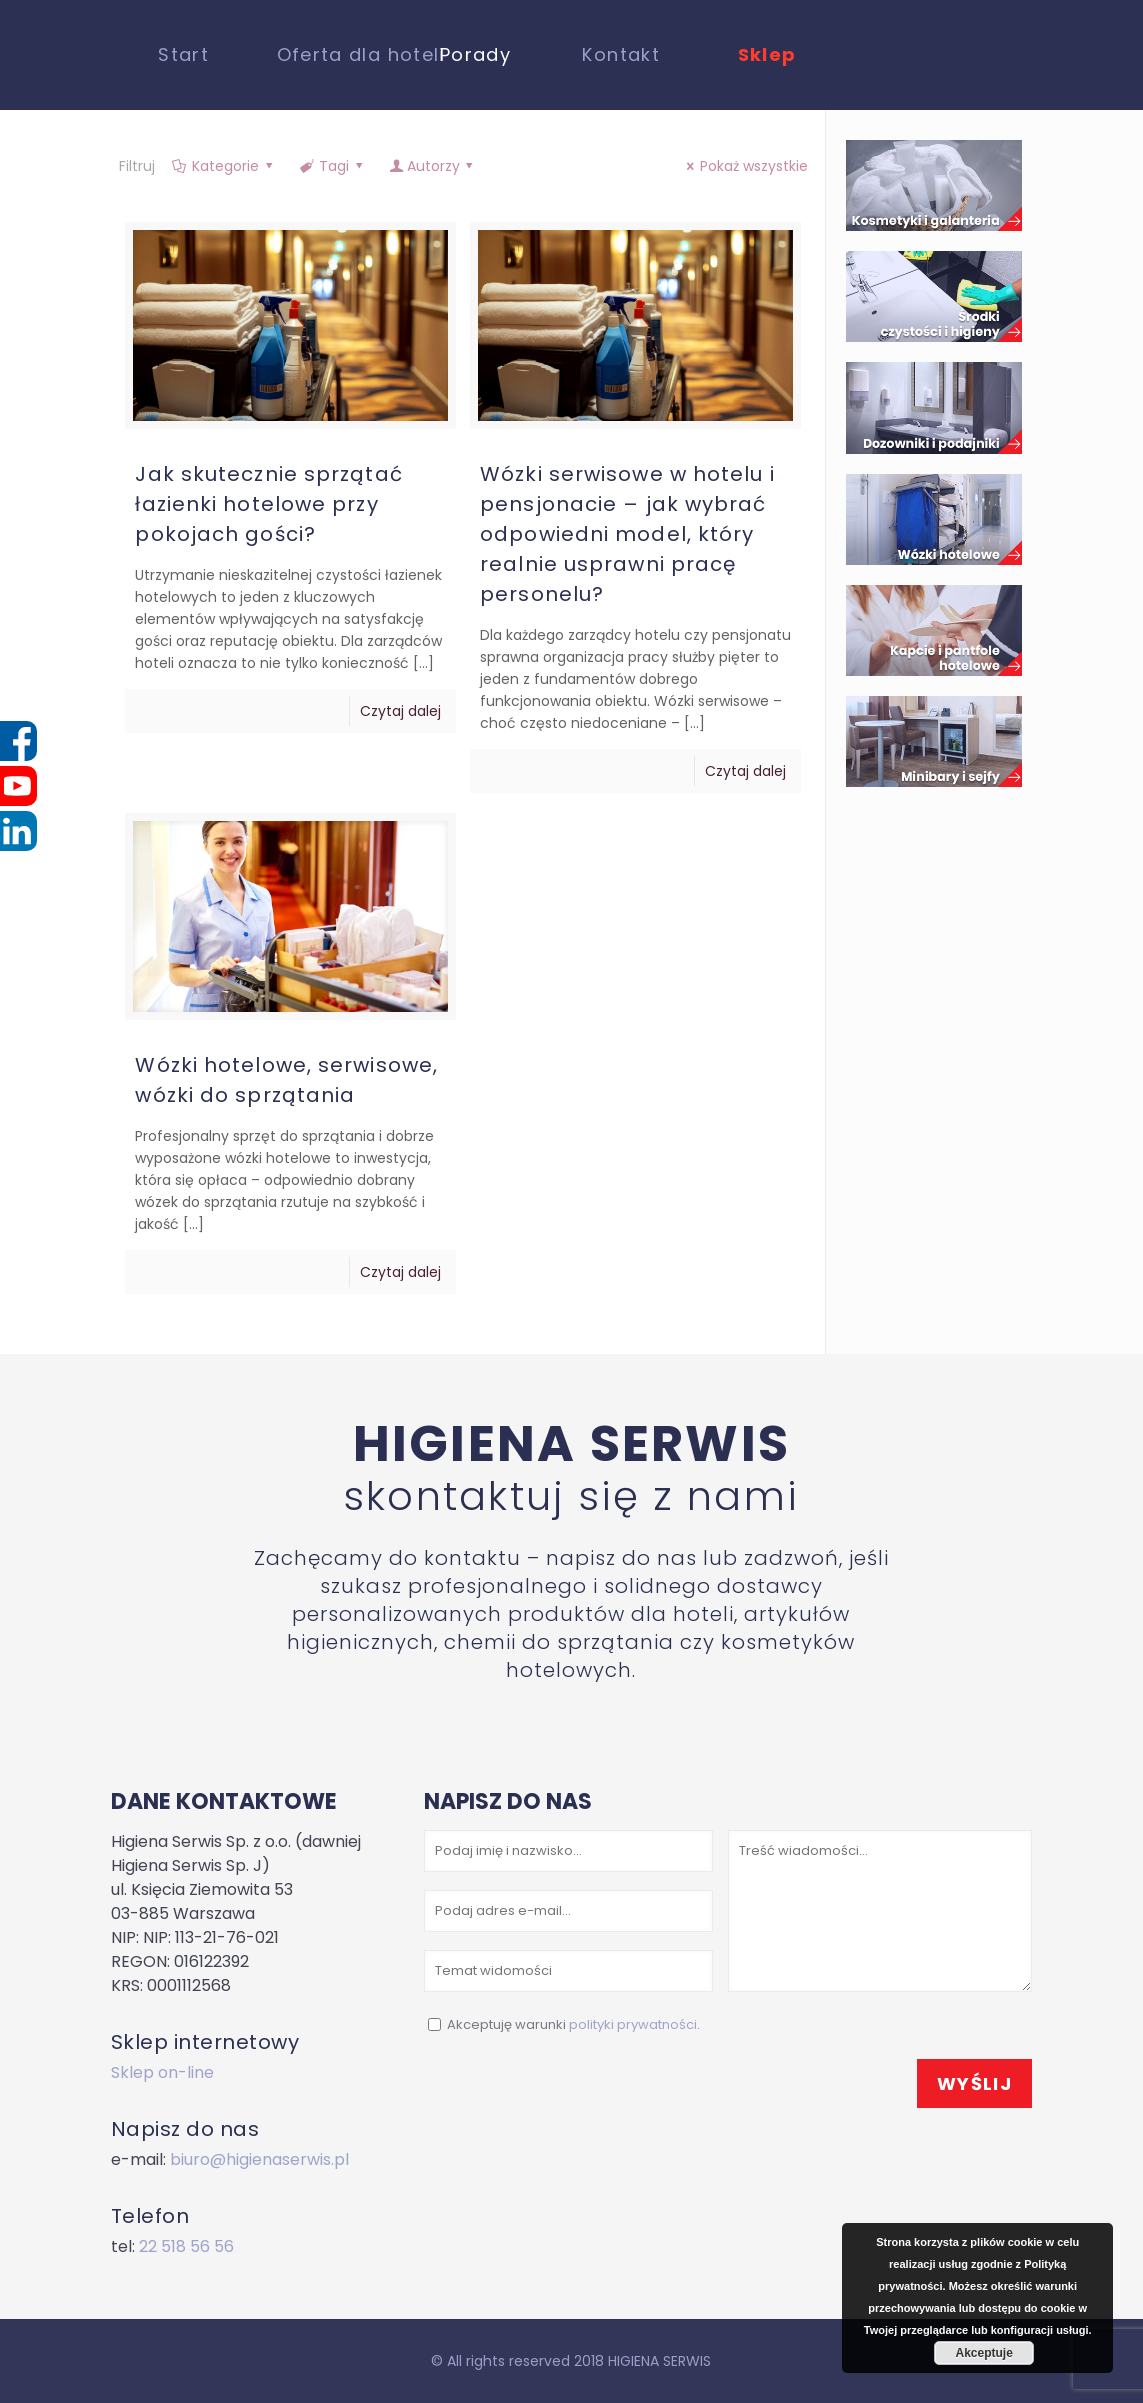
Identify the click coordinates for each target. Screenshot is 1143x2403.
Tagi (333, 166)
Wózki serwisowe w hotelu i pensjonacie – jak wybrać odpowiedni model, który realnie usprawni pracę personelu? (627, 534)
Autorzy (433, 166)
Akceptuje (984, 2353)
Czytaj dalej (400, 711)
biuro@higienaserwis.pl (259, 2159)
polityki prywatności (633, 2024)
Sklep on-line (162, 2072)
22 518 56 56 (186, 2246)
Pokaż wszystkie (745, 166)
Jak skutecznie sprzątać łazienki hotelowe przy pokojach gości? (268, 504)
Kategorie (224, 166)
